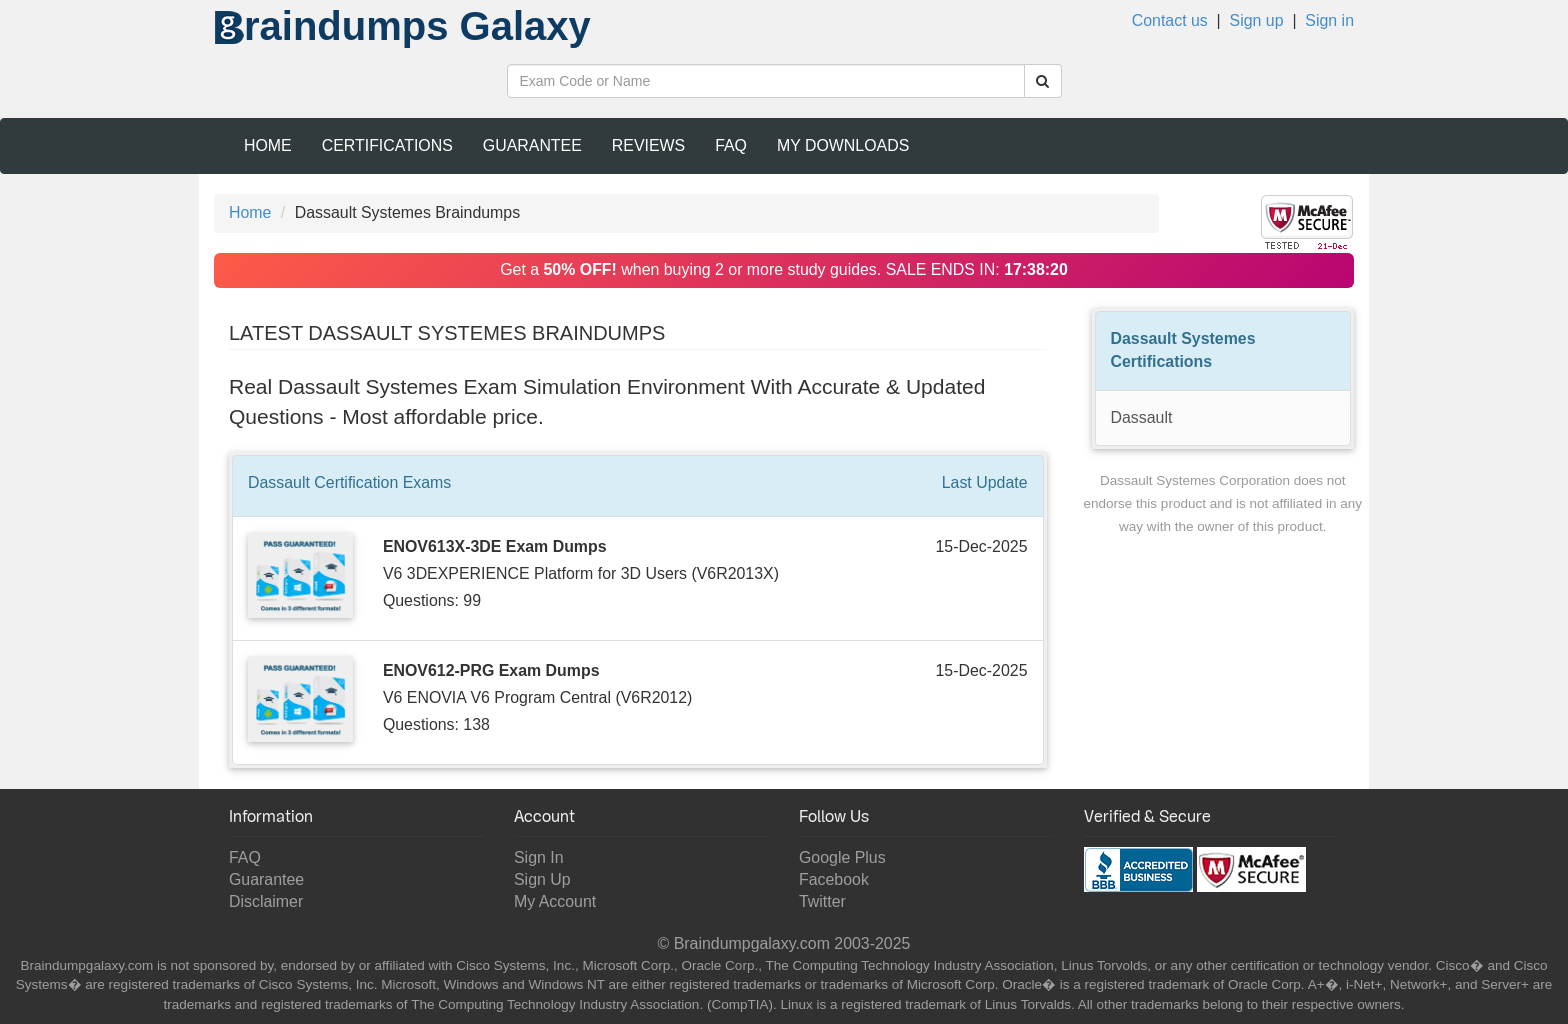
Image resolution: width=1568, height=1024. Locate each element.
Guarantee (532, 145)
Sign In (539, 857)
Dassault (1142, 417)
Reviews (648, 145)
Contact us (1170, 20)
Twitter (822, 901)
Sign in (1329, 20)
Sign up (1257, 20)
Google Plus (842, 857)
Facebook (834, 879)
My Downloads (843, 145)
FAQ (731, 145)
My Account (555, 901)
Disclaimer (266, 901)
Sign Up (542, 879)
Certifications (387, 145)
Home (268, 145)
